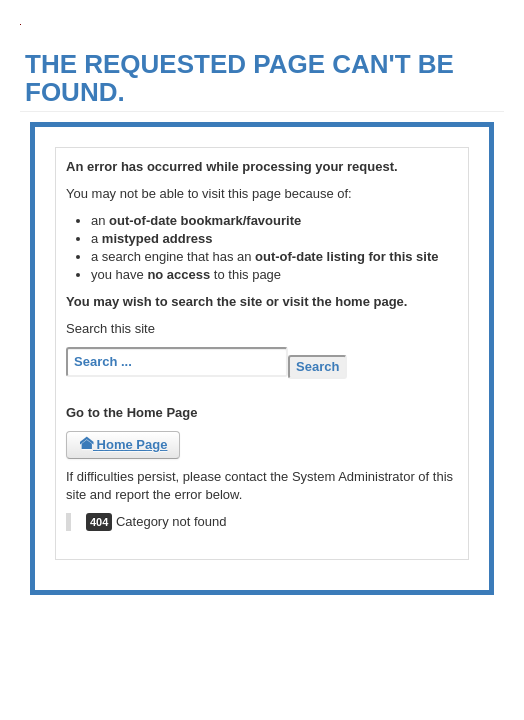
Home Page (123, 444)
